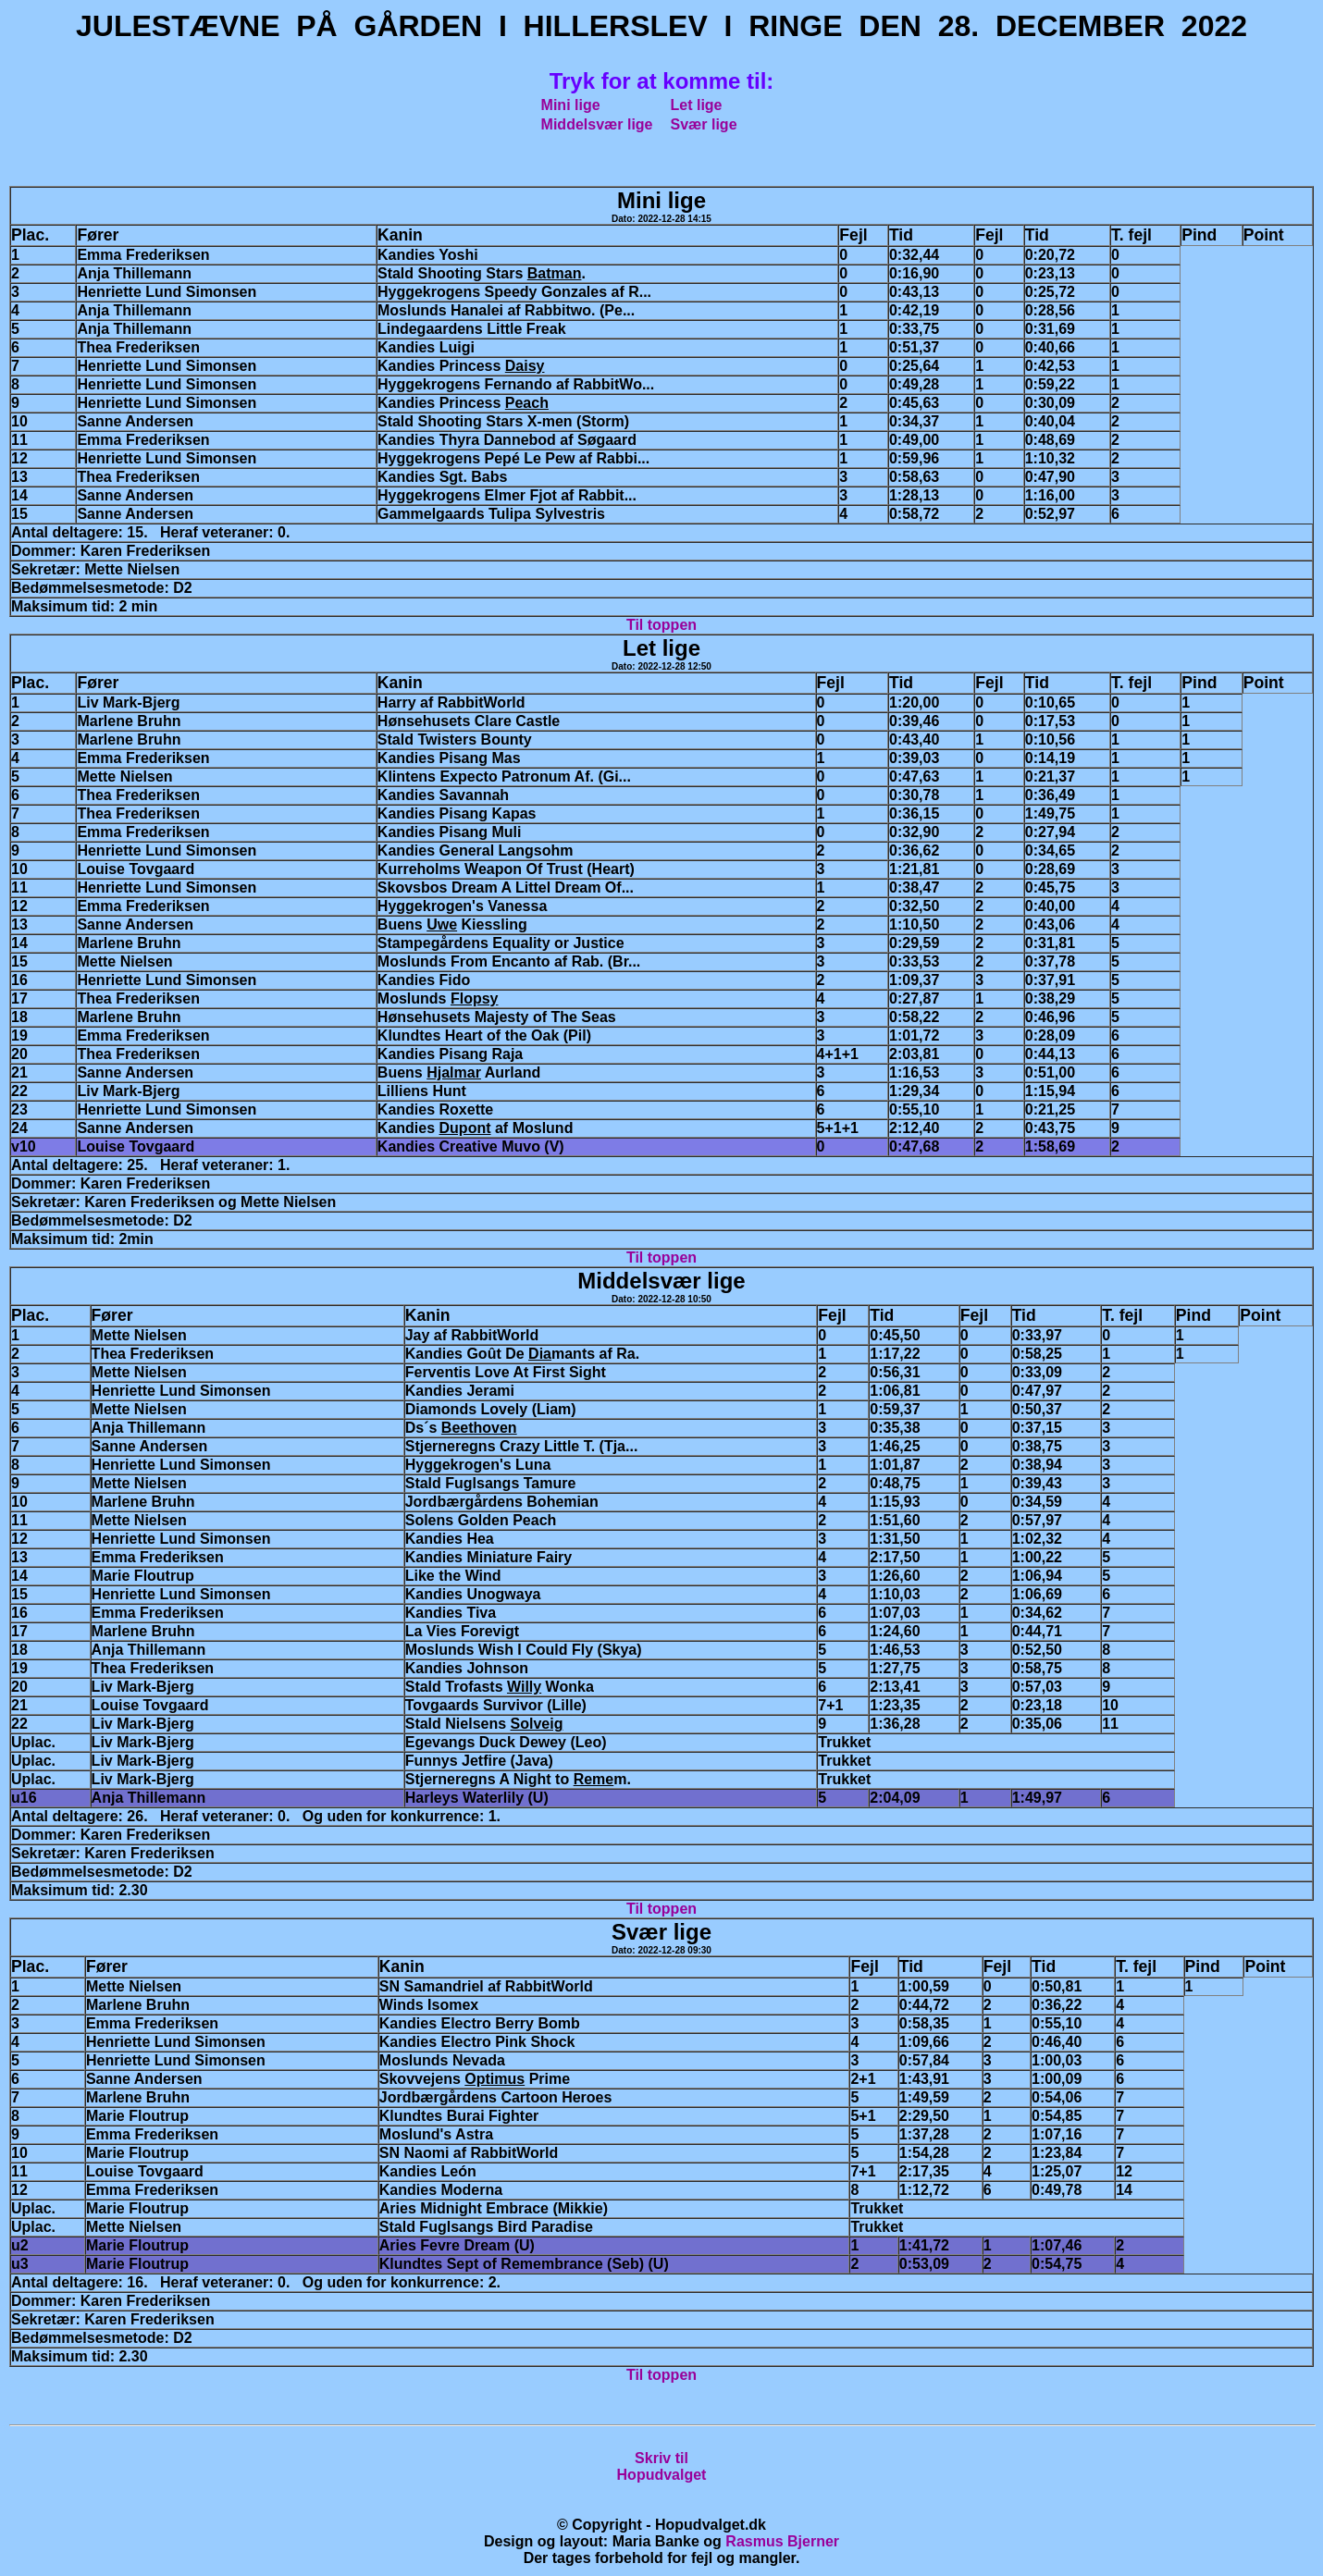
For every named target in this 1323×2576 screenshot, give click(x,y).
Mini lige (570, 105)
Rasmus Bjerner (782, 2541)
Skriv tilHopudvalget (662, 2466)
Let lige (697, 105)
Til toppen (661, 625)
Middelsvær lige (597, 124)
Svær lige (704, 124)
